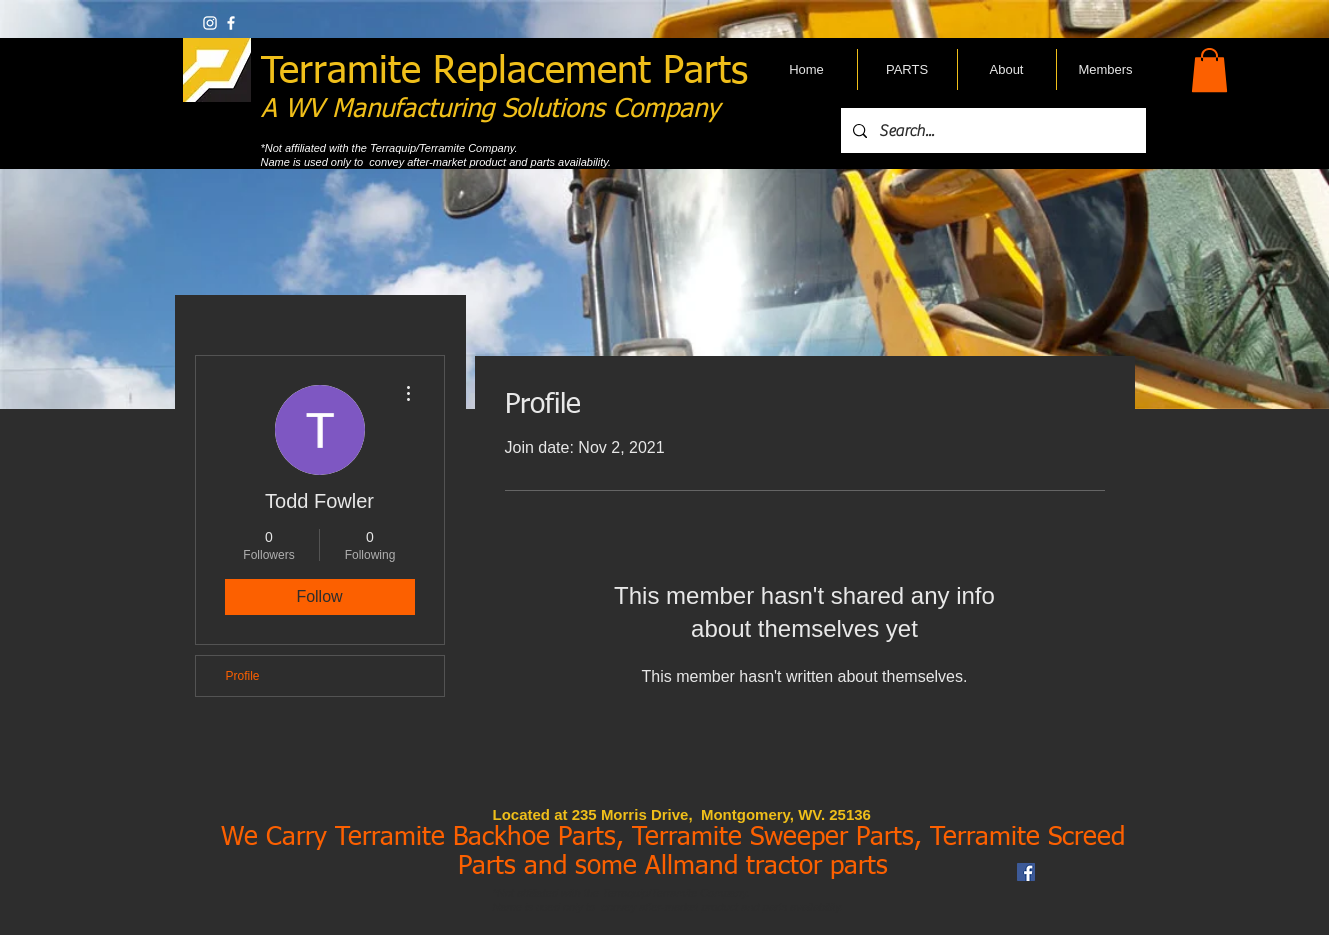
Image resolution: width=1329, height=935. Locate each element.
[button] (1209, 70)
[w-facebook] (231, 23)
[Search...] (991, 130)
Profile (243, 676)
